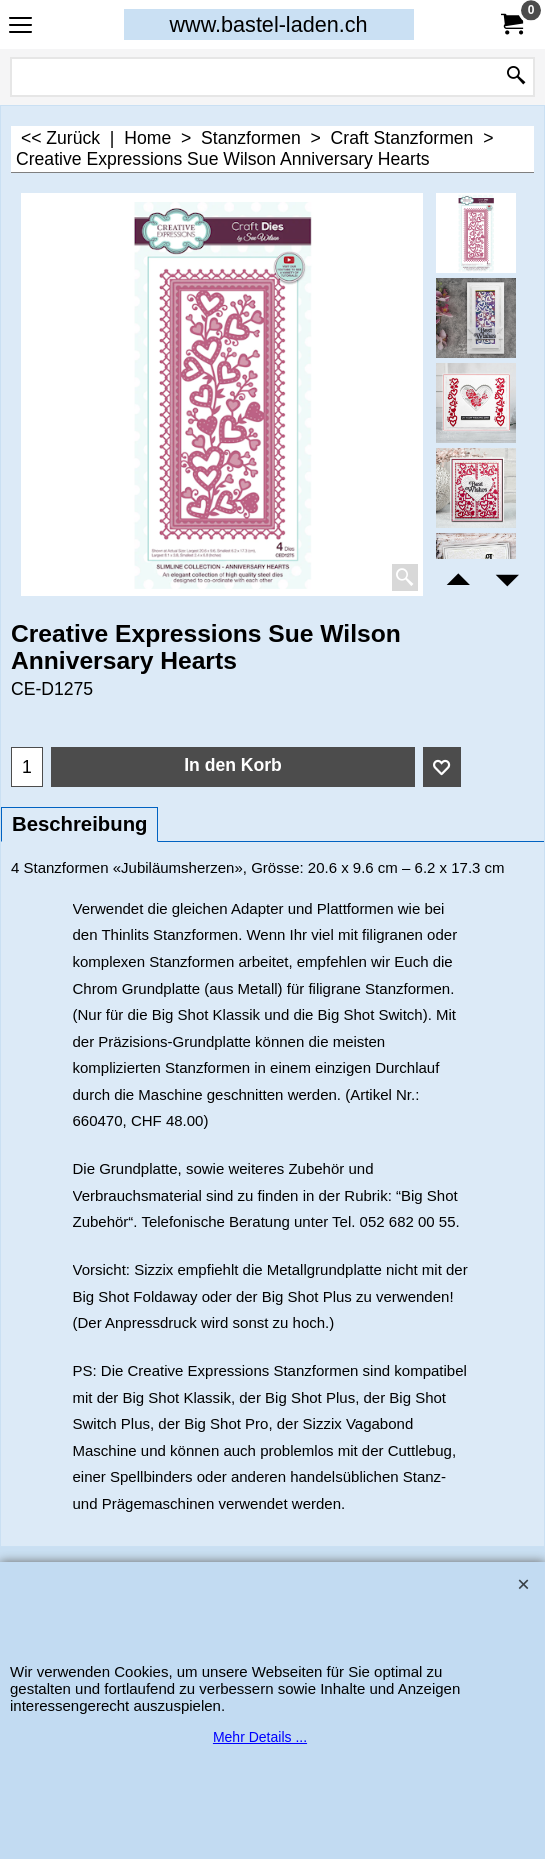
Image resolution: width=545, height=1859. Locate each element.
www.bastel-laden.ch (268, 24)
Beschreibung (79, 824)
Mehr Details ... (260, 1737)
